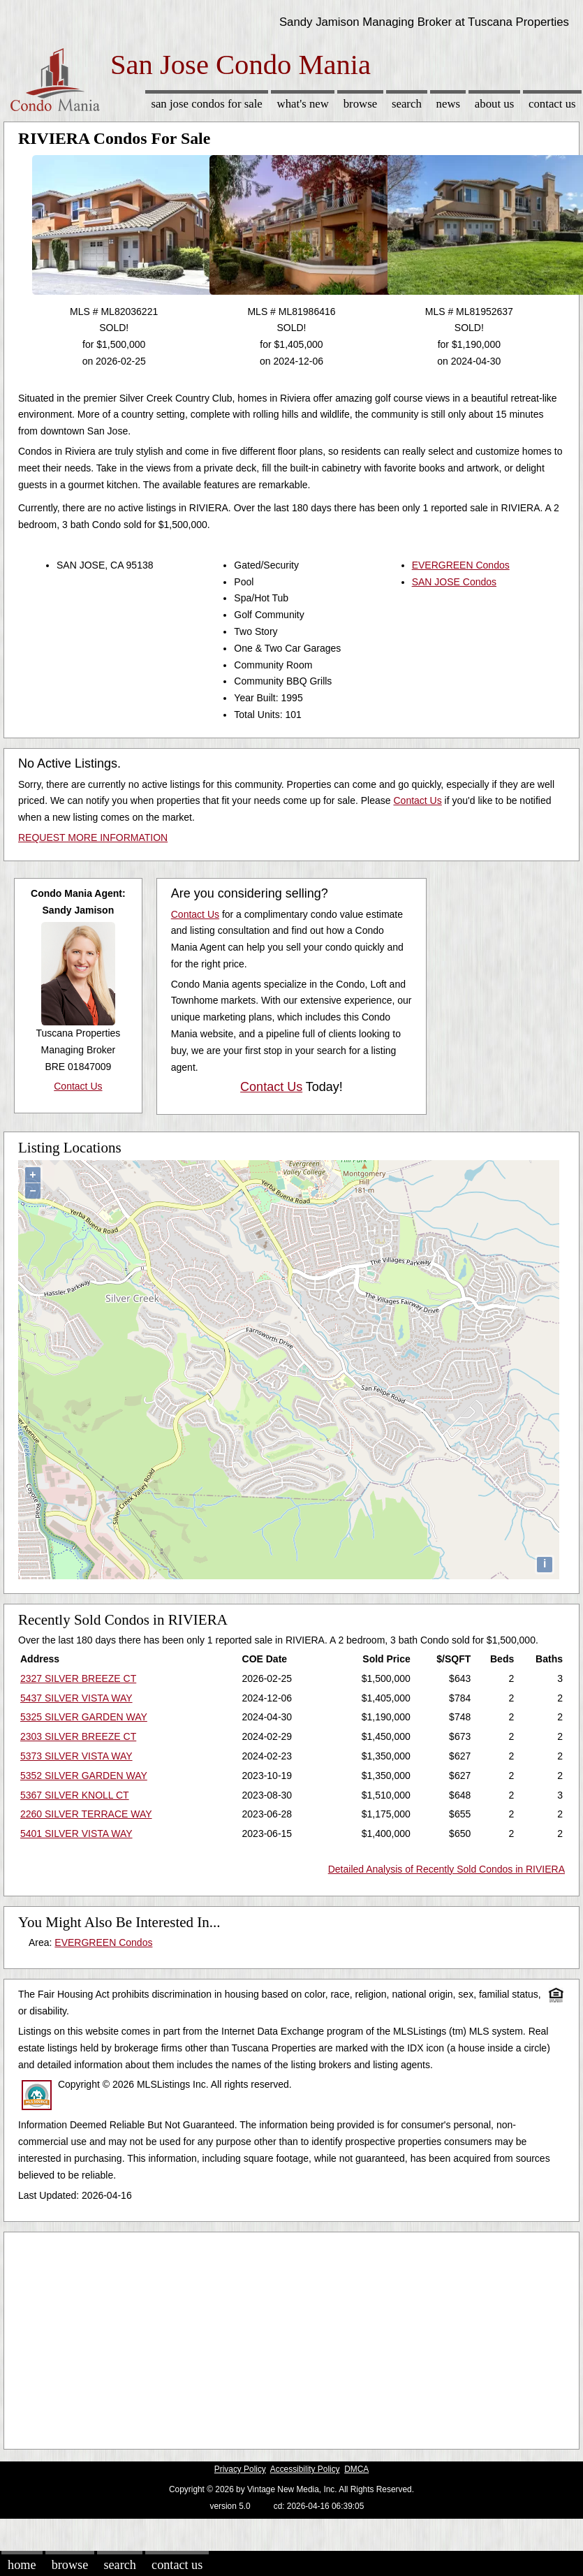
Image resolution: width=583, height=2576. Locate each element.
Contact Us (552, 103)
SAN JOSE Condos (454, 581)
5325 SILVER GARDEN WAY (83, 1716)
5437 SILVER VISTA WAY (76, 1698)
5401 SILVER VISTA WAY (76, 1833)
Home (22, 2565)
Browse (360, 103)
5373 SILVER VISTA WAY (76, 1756)
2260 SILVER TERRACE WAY (86, 1814)
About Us (494, 103)
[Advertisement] (268, 2337)
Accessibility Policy (305, 2469)
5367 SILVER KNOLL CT (74, 1795)
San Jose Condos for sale (206, 103)
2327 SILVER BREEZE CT (78, 1678)
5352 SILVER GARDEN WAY (83, 1775)
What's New (303, 103)
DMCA (356, 2469)
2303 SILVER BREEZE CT (78, 1736)
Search (407, 103)
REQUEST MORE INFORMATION (93, 837)
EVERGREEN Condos (461, 565)
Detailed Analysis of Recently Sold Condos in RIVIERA (446, 1869)
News (448, 103)
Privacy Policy (240, 2469)
